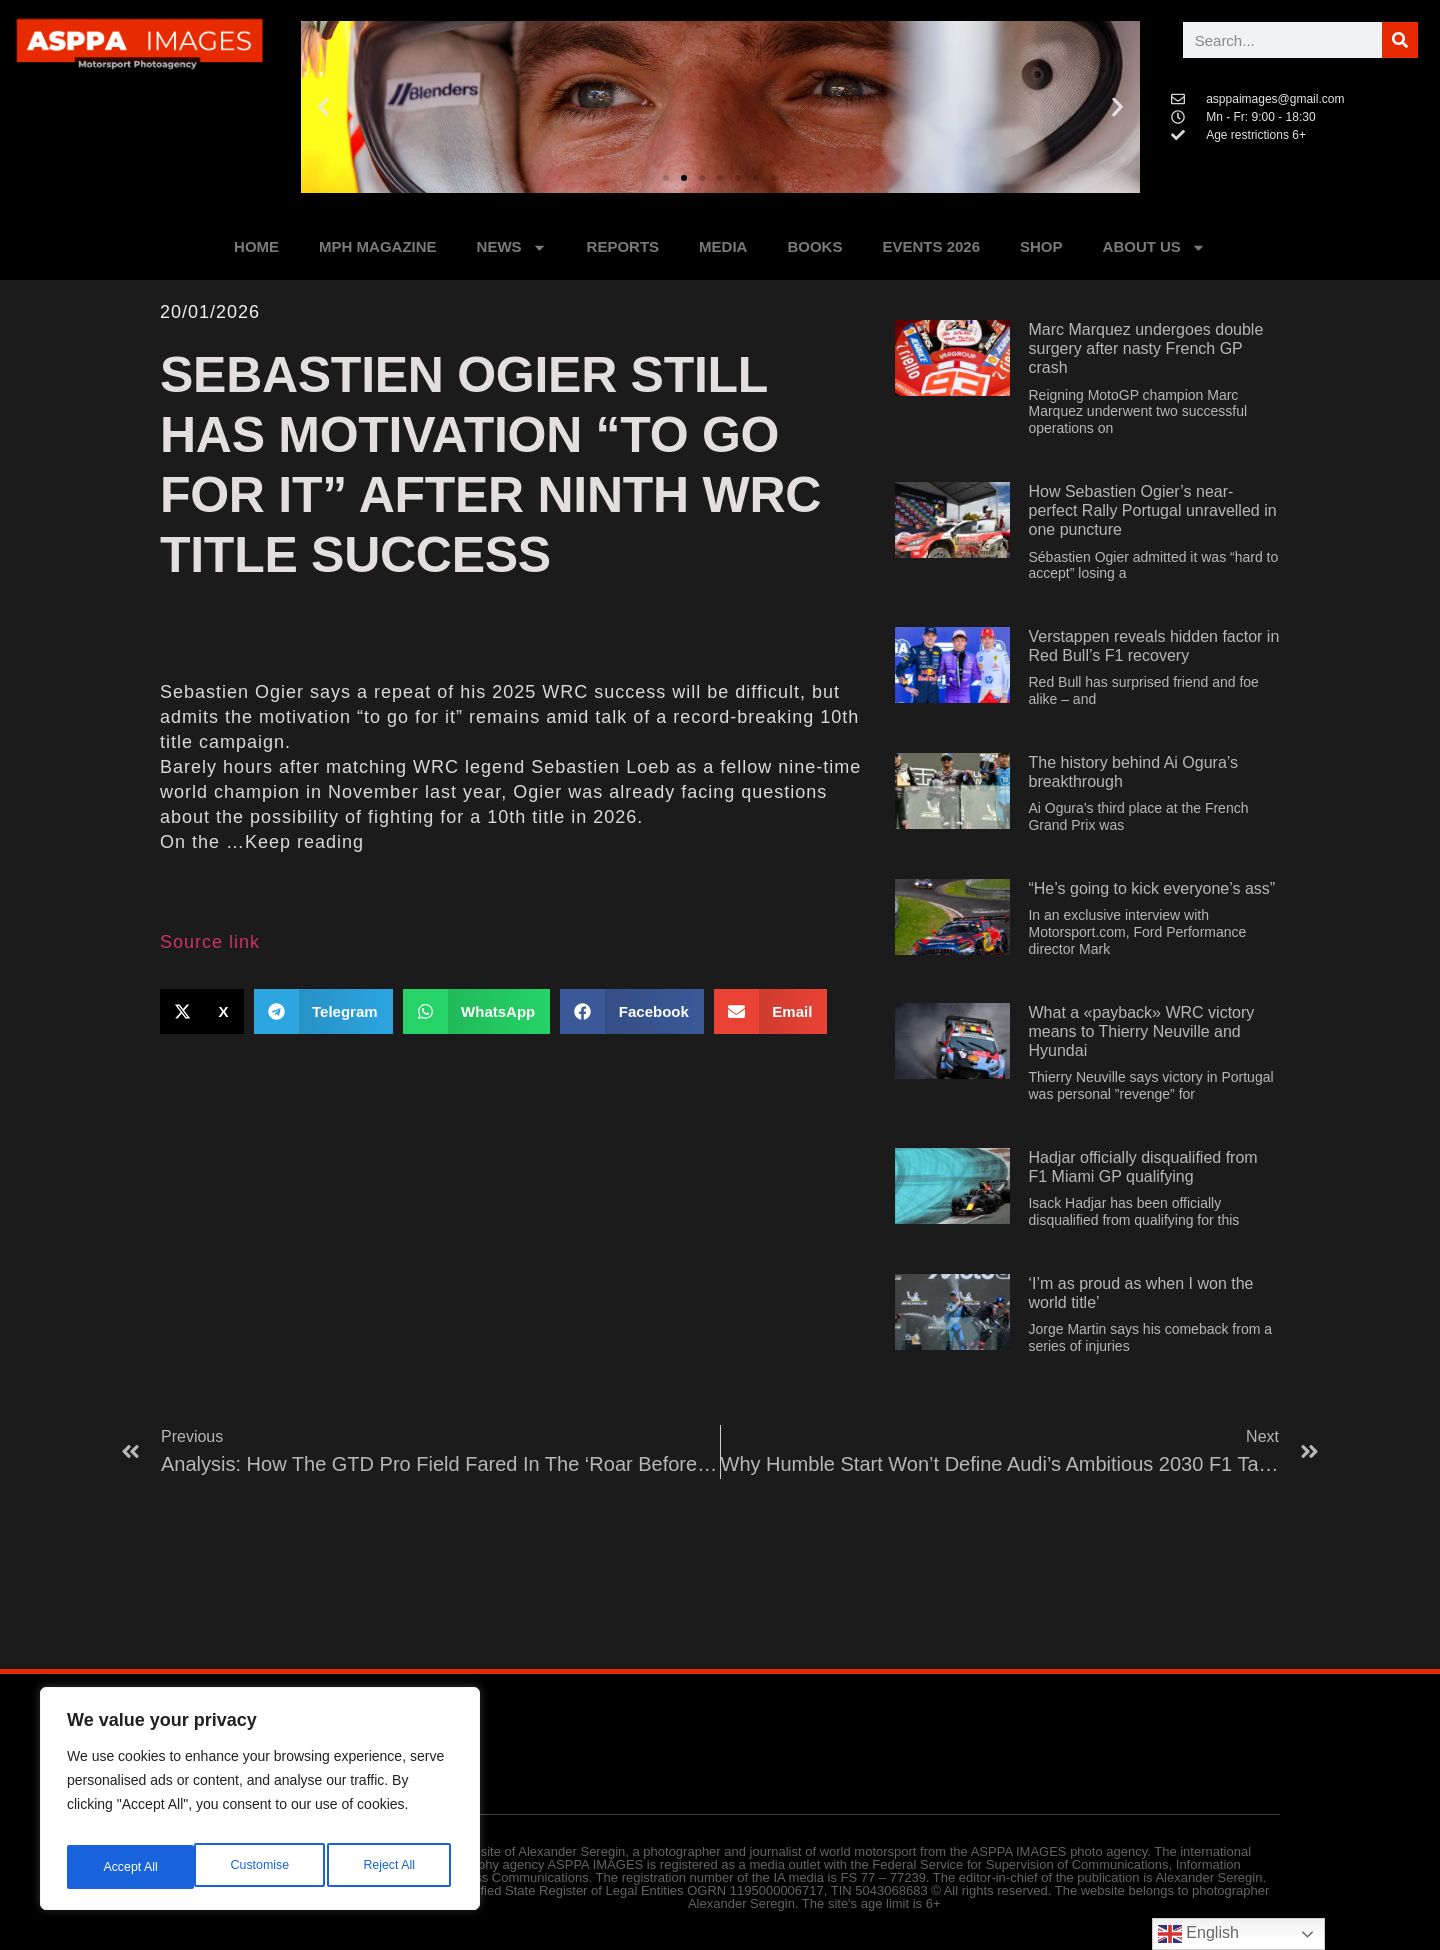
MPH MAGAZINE (378, 246)
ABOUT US (1154, 247)
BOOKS (814, 246)
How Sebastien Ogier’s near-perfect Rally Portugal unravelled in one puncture (1152, 510)
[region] (260, 1805)
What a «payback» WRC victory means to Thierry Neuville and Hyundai (1141, 1031)
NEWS (512, 247)
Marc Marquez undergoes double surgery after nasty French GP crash (1145, 348)
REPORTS (623, 246)
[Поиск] (1400, 40)
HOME (256, 246)
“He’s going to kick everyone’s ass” (1151, 888)
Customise (131, 1867)
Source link (210, 942)
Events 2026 (931, 246)
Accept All (391, 1867)
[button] (323, 107)
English (1198, 1934)
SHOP (1041, 246)
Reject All (262, 1867)
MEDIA (723, 246)
